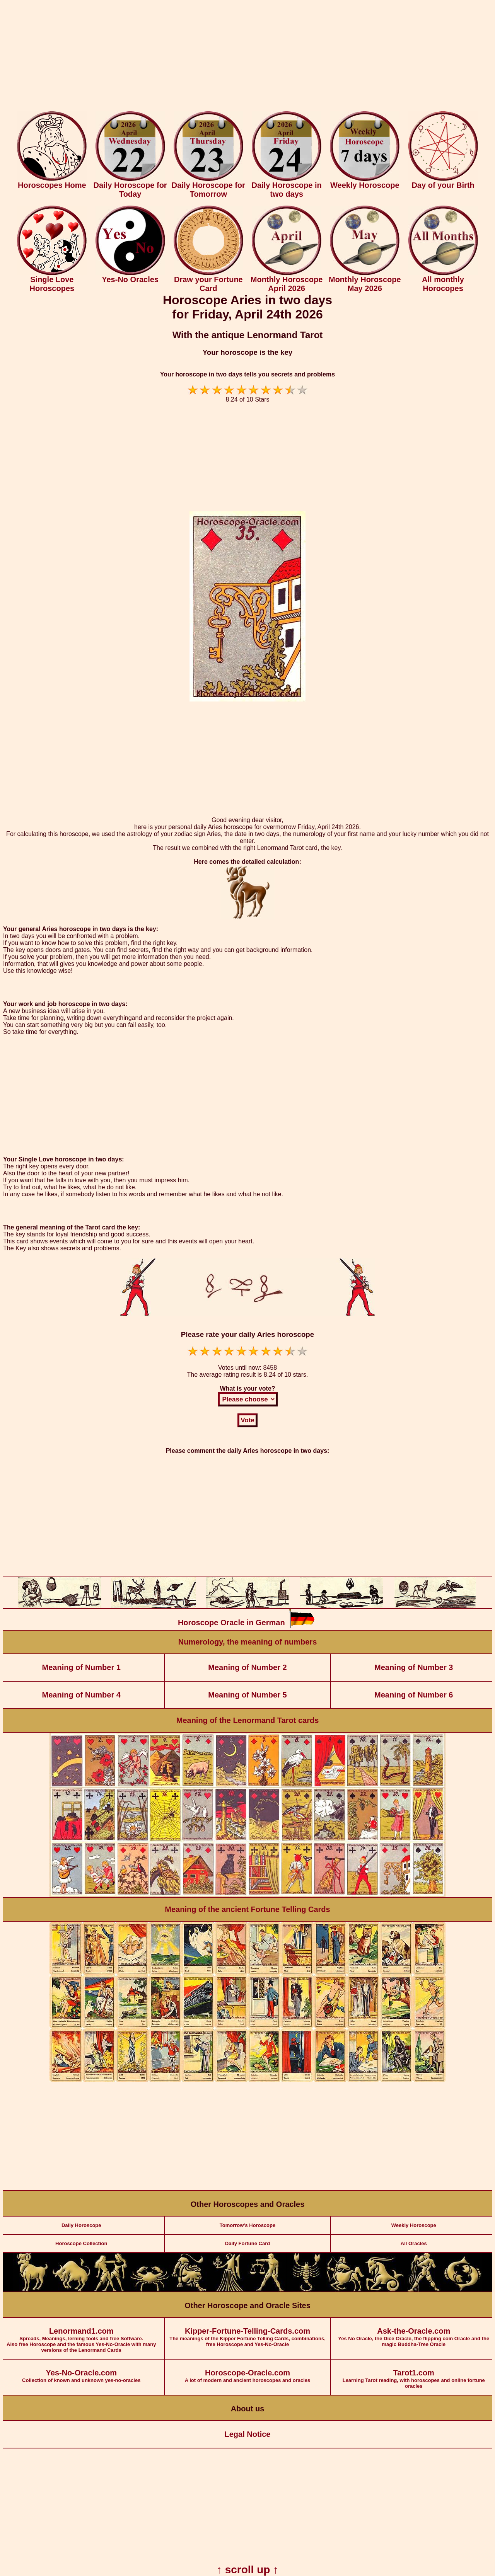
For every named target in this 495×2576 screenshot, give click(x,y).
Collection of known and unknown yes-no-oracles (81, 2371)
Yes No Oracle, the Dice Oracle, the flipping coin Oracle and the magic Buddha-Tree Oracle (414, 2332)
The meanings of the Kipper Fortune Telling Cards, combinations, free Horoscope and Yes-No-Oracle (247, 2332)
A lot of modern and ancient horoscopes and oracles (247, 2371)
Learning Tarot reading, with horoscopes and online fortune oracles (414, 2374)
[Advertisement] (247, 57)
